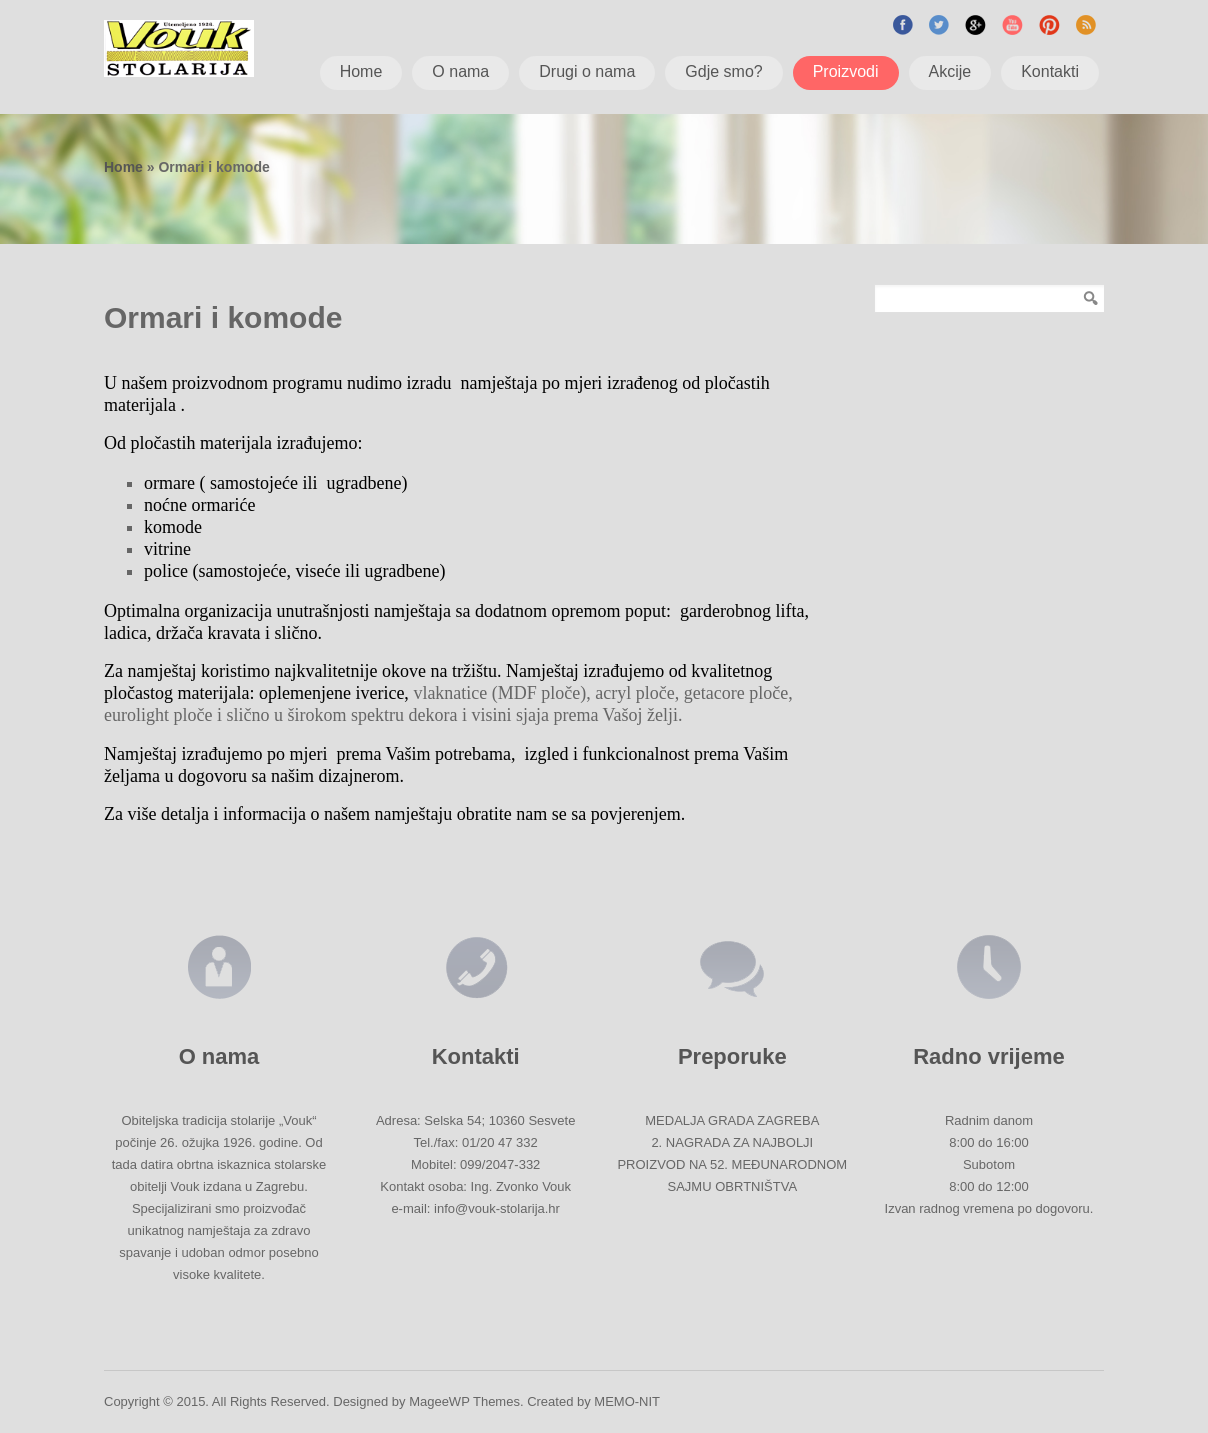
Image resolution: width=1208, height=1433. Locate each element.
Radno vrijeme (989, 1056)
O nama (219, 1056)
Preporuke (732, 1056)
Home (123, 167)
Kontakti (476, 1056)
